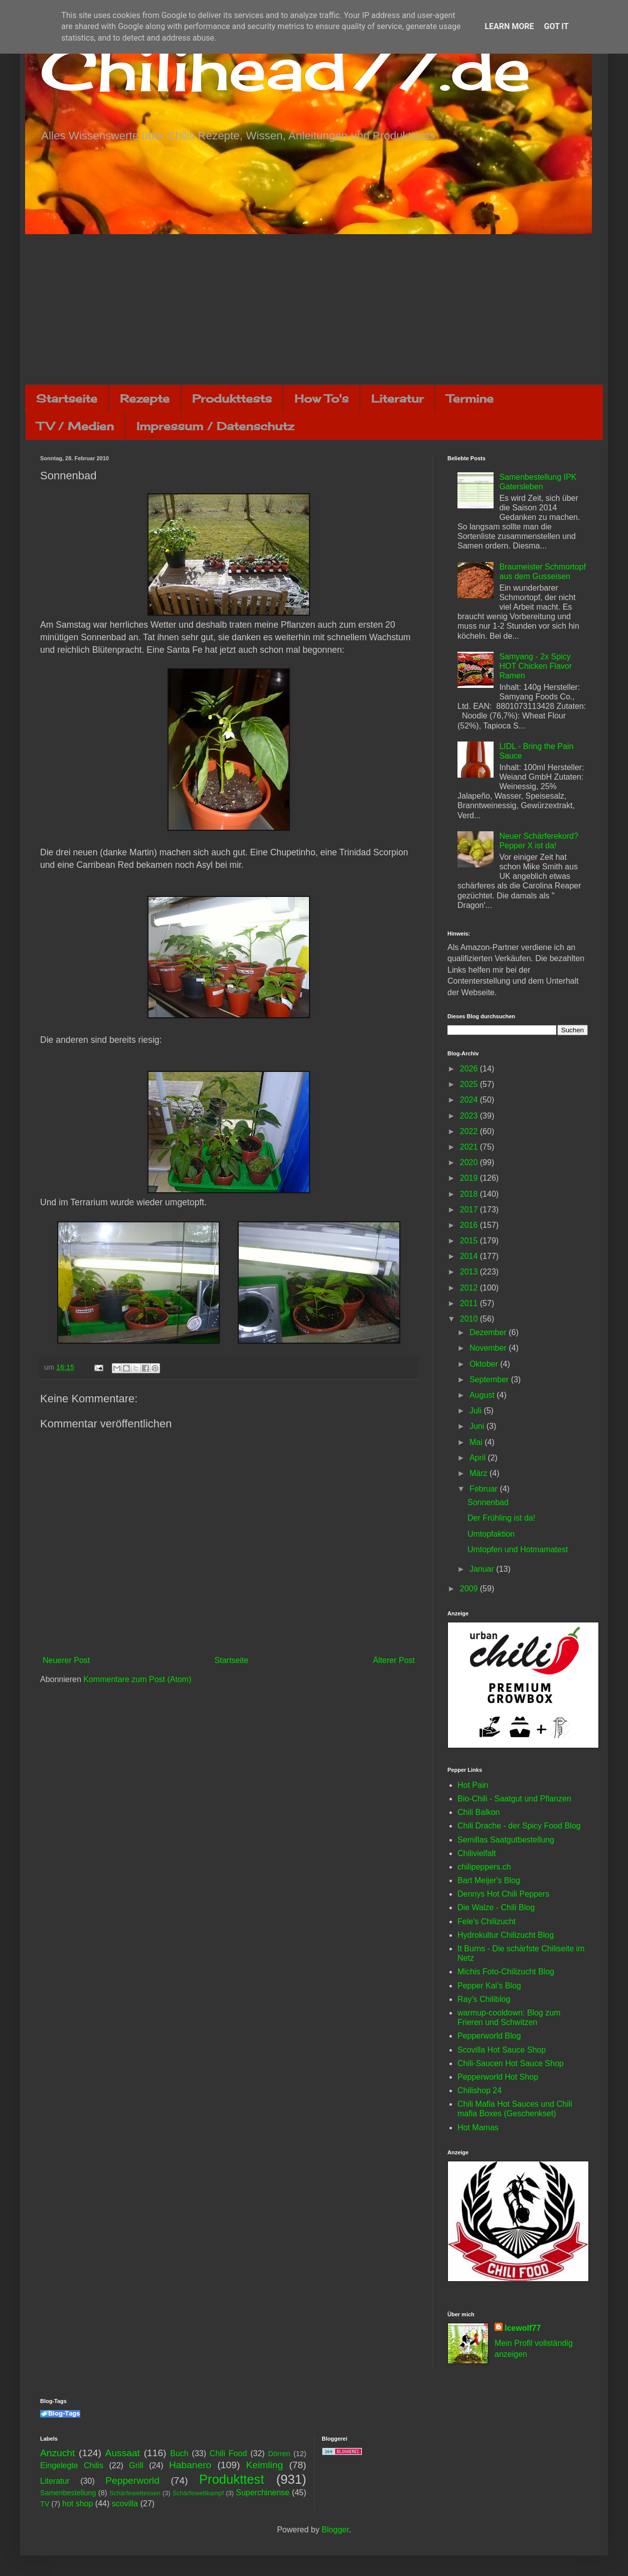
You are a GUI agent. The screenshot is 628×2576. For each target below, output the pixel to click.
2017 (470, 1209)
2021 (470, 1147)
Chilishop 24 (479, 2090)
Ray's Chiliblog (483, 1999)
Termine (470, 398)
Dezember (489, 1332)
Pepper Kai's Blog (489, 1985)
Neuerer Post (66, 1660)
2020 (470, 1162)
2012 (470, 1287)
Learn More (509, 26)
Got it (556, 26)
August (483, 1395)
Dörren (279, 2454)
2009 (470, 1588)
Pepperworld (132, 2480)
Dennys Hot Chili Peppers (503, 1894)
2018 (470, 1194)
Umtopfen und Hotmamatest (517, 1549)
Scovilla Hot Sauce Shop (501, 2050)
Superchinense (262, 2492)
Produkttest (231, 2479)
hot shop (77, 2503)
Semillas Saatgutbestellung (505, 1839)
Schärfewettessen (135, 2493)
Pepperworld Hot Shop (497, 2077)
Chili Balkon (478, 1812)
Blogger (335, 2529)
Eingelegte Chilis (71, 2465)
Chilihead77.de (285, 68)
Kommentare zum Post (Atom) (137, 1679)
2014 (470, 1256)
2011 (470, 1303)
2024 (470, 1099)
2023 (470, 1116)
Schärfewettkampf (198, 2493)
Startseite (66, 398)
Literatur (397, 398)
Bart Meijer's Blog (488, 1880)
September (490, 1379)
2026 (470, 1068)
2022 (470, 1131)
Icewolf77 (523, 2328)
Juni (478, 1426)
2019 (470, 1178)
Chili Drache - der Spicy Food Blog (518, 1825)
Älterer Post (394, 1660)
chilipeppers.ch (484, 1867)
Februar (484, 1489)
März (479, 1473)
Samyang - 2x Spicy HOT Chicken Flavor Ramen (535, 666)
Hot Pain (472, 1785)
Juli (476, 1410)
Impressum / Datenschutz (215, 426)
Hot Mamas (478, 2127)
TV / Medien (75, 426)
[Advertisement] (314, 309)
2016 (470, 1225)
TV (44, 2504)
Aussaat (122, 2453)
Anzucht (57, 2453)
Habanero (190, 2465)
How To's (321, 398)
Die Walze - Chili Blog (496, 1907)
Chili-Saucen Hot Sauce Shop (510, 2063)
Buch (179, 2453)
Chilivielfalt (476, 1853)
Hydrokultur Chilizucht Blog (505, 1935)
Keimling (264, 2465)
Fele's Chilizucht (486, 1921)
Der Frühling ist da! (501, 1518)
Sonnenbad (488, 1502)
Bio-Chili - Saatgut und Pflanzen (514, 1798)
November (489, 1348)
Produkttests (232, 398)
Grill (136, 2465)
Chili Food (228, 2453)
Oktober (484, 1364)
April (478, 1457)
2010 (470, 1319)
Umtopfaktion (491, 1534)
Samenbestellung (68, 2493)
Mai (477, 1442)
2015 (470, 1240)
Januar (482, 1569)
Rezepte (145, 398)
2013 (470, 1271)
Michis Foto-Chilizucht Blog (505, 1971)
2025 (470, 1084)
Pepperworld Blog (489, 2036)
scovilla (125, 2503)
